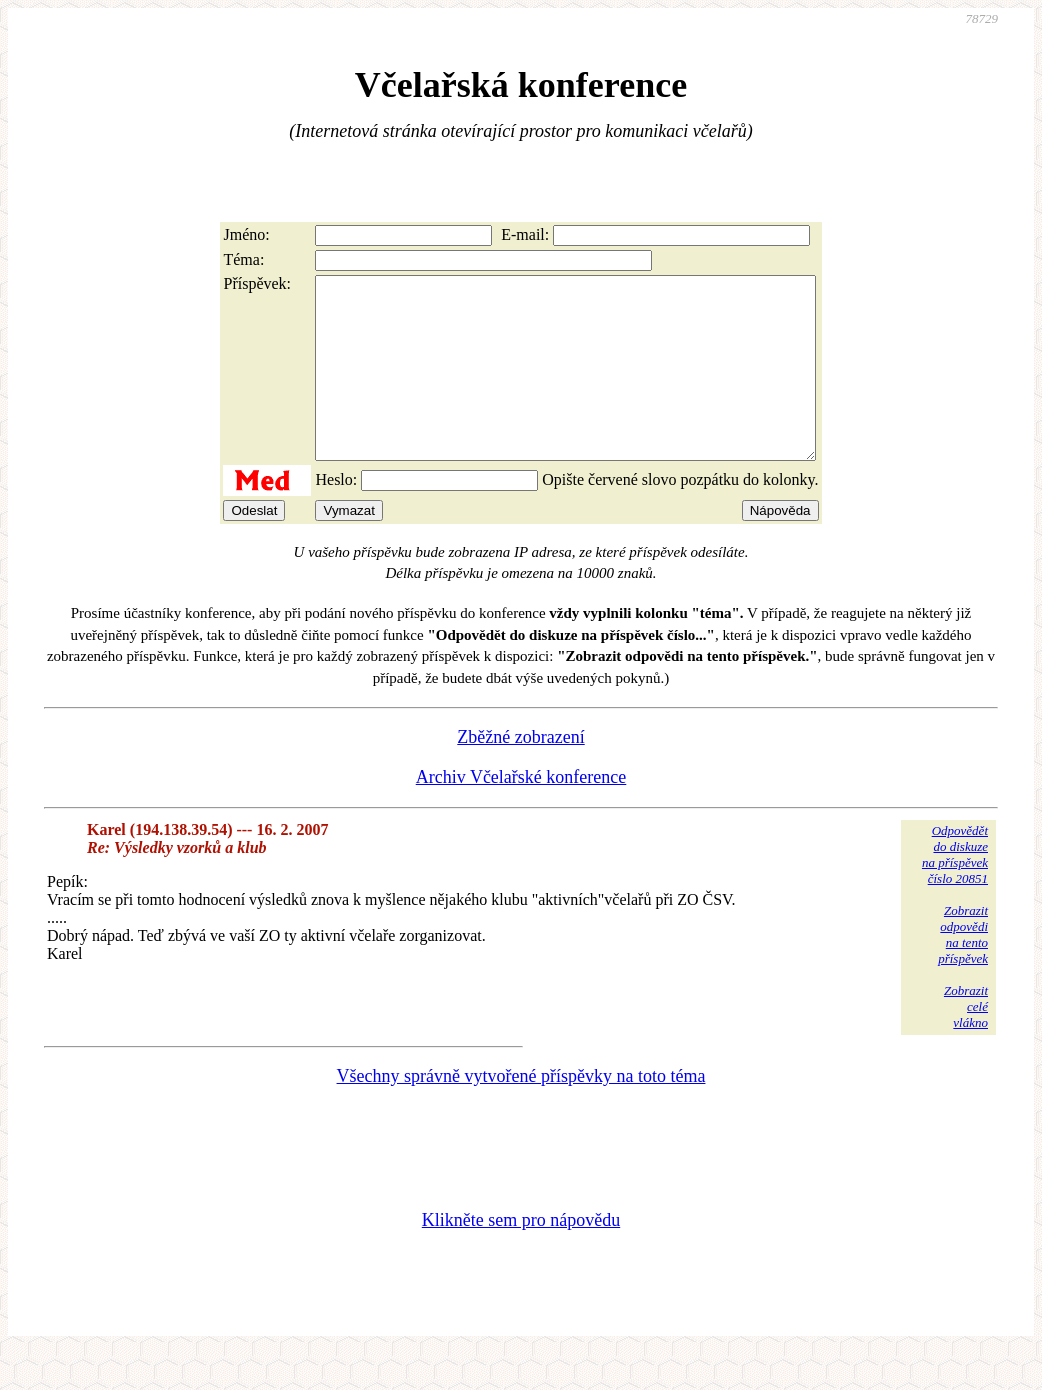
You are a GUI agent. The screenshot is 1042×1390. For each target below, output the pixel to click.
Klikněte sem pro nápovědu (521, 1256)
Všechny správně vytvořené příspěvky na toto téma (521, 1112)
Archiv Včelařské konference (521, 813)
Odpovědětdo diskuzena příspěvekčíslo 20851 (955, 890)
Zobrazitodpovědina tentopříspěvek (963, 970)
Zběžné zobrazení (520, 773)
